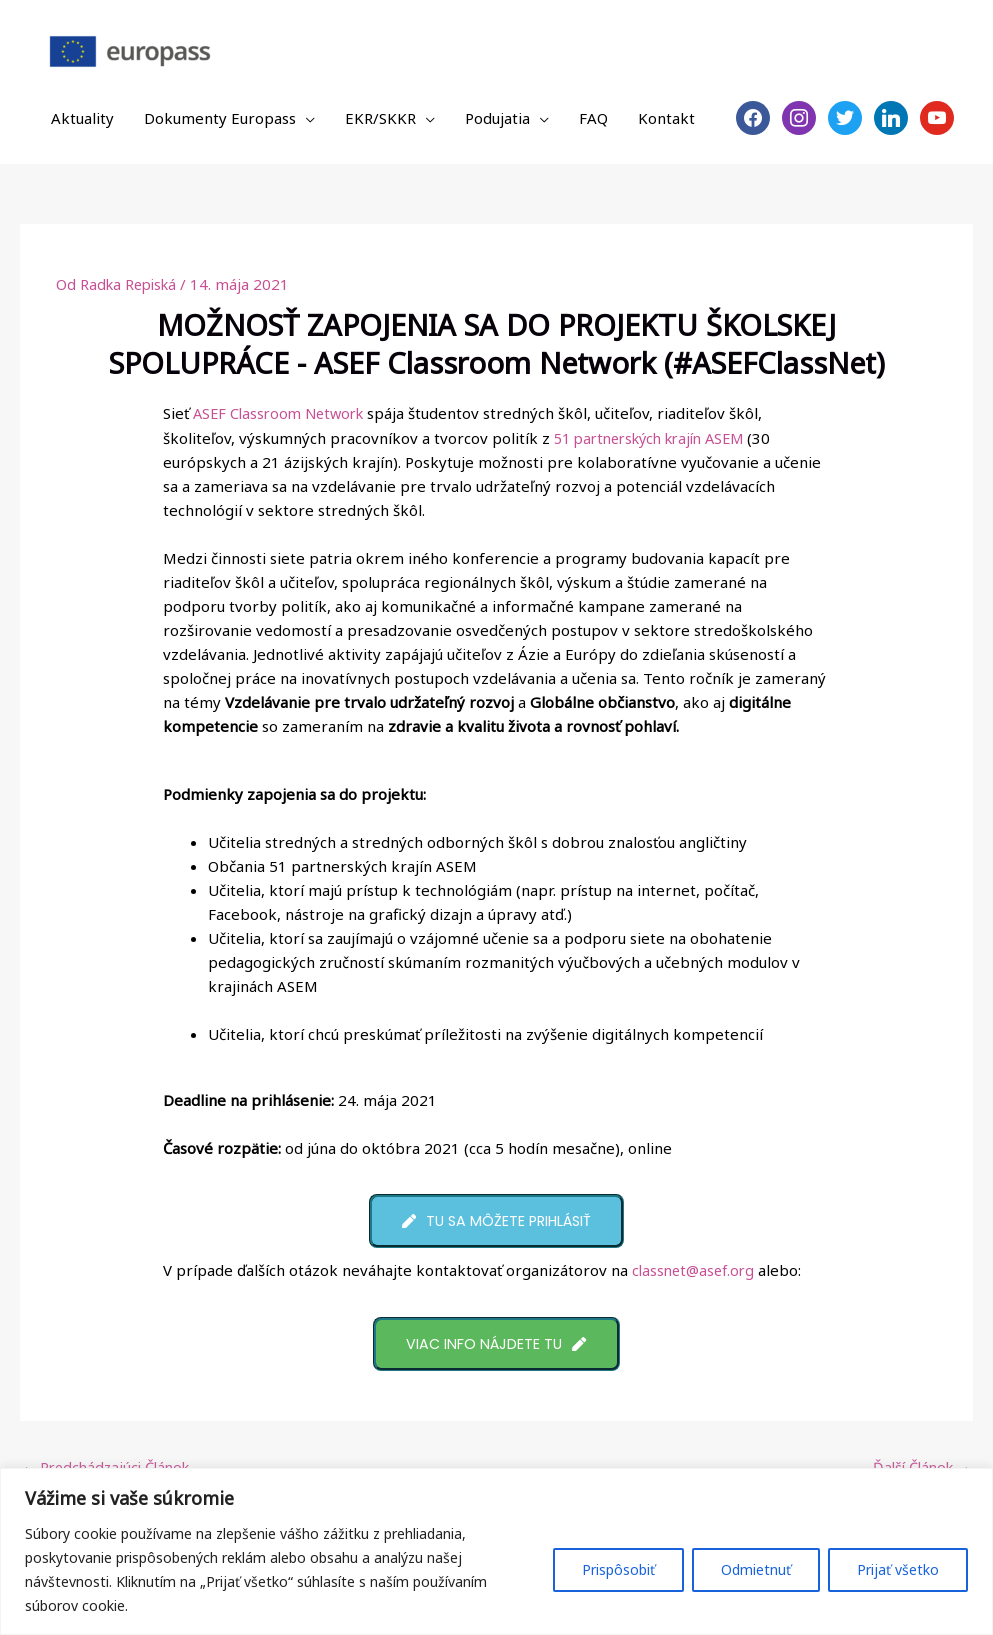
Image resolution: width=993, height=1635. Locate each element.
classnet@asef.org (698, 1271)
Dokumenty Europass (220, 118)
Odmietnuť (756, 1569)
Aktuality (82, 118)
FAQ (593, 118)
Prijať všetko (898, 1569)
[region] (496, 1551)
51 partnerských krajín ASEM (658, 437)
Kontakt (666, 118)
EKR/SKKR (380, 118)
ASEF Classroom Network (283, 413)
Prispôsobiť (618, 1569)
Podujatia (497, 118)
